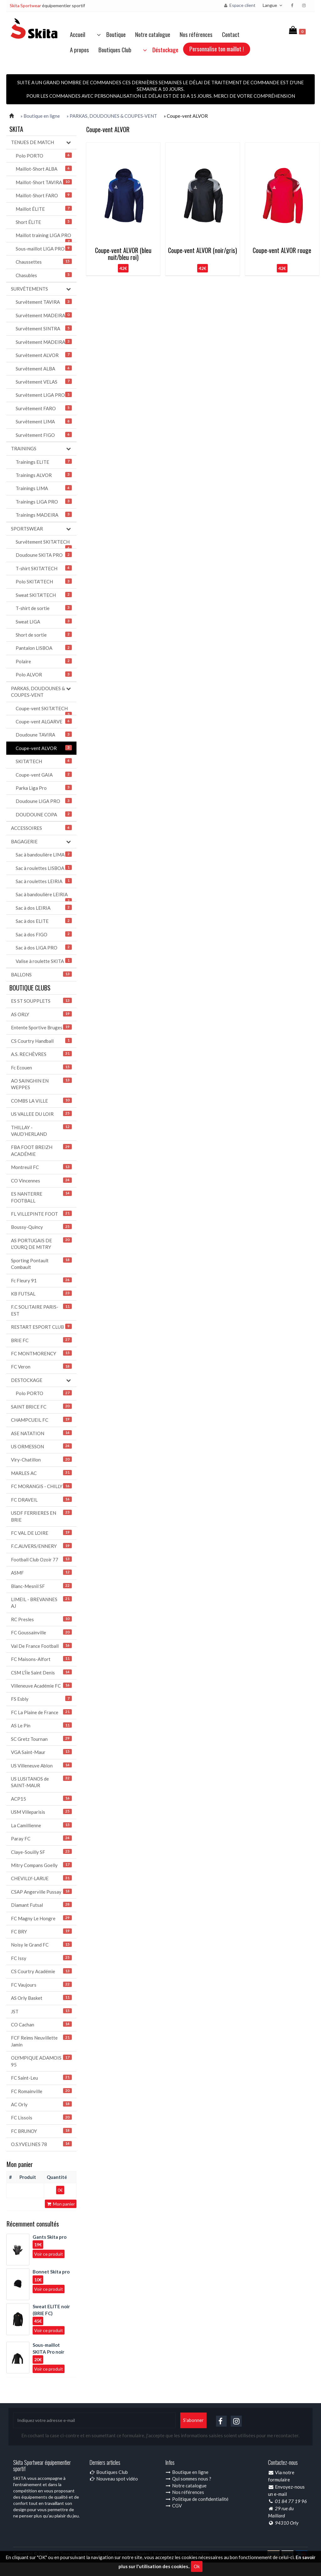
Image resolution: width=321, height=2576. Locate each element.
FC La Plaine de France (41, 1712)
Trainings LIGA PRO (44, 501)
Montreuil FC (41, 1167)
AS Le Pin (41, 1725)
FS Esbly (41, 1699)
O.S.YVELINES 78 (41, 2144)
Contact (230, 34)
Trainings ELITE (44, 462)
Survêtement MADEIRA (44, 315)
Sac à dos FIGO (44, 934)
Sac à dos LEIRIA (44, 908)
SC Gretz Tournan (41, 1739)
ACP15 (41, 1799)
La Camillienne (41, 1825)
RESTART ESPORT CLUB (41, 1327)
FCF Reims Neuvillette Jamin (41, 2041)
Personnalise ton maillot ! (216, 48)
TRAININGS (41, 448)
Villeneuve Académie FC (41, 1686)
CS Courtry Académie (41, 1971)
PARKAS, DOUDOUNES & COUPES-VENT (41, 691)
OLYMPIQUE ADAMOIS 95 (41, 2061)
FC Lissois (41, 2117)
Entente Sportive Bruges (41, 1027)
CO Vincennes (41, 1180)
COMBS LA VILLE (41, 1101)
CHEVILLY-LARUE (41, 1878)
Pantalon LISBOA (44, 648)
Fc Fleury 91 (41, 1280)
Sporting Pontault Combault (41, 1263)
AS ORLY (41, 1014)
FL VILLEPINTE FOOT (41, 1214)
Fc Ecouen (41, 1067)
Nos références (196, 34)
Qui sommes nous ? (188, 2478)
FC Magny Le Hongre (41, 1918)
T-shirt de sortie (44, 608)
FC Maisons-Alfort (41, 1659)
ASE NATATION (41, 1433)
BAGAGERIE (41, 841)
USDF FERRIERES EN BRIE (41, 1516)
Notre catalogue (152, 34)
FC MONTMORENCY (41, 1353)
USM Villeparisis (41, 1812)
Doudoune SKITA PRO (44, 555)
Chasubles (44, 275)
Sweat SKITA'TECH (44, 595)
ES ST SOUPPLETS (41, 1001)
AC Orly (41, 2104)
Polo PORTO (44, 155)
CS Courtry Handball (41, 1041)
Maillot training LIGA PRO (44, 237)
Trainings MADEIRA (44, 515)
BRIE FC (41, 1340)
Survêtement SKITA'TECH (44, 544)
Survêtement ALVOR (44, 355)
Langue (273, 5)
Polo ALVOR (44, 674)
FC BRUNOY (41, 2131)
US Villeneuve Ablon (41, 1765)
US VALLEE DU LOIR (41, 1114)
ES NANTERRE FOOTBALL (41, 1197)
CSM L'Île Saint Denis (41, 1672)
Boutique (110, 34)
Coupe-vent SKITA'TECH (44, 710)
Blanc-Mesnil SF (41, 1586)
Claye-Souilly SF (41, 1852)
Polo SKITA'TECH (44, 581)
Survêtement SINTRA (44, 328)
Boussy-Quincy (41, 1227)
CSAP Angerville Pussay (41, 1892)
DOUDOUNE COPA (44, 814)
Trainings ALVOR (44, 475)
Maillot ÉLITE (44, 209)
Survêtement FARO (44, 408)
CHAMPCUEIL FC (41, 1420)
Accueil (77, 34)
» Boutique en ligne (40, 116)
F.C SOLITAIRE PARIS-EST (41, 1310)
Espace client (239, 5)
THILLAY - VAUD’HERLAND (41, 1130)
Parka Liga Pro (44, 788)
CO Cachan (41, 2024)
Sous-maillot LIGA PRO (44, 248)
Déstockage (159, 49)
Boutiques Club (114, 49)
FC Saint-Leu (41, 2078)
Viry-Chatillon (41, 1459)
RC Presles (41, 1619)
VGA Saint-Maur (41, 1752)
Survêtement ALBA (44, 368)
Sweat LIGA (44, 621)
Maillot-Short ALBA (44, 169)
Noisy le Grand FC (41, 1945)
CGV (173, 2505)
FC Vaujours (41, 1985)
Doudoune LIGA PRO (44, 801)
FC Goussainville (41, 1632)
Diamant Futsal (41, 1905)
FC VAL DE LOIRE (41, 1533)
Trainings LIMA (44, 488)
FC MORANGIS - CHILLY (41, 1486)
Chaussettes (44, 262)
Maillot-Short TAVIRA (44, 182)
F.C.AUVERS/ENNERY (41, 1546)
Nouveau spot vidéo (113, 2478)
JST (41, 2011)
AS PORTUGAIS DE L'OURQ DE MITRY (41, 1243)
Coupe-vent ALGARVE (44, 721)
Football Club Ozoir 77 (41, 1559)
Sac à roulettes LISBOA (44, 868)
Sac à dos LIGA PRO (44, 947)
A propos (79, 49)
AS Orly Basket (41, 1998)
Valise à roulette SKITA (44, 961)
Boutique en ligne (186, 2472)
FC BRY (41, 1931)
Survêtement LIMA (44, 421)
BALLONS (41, 974)
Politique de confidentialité (197, 2499)
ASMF (41, 1572)
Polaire (44, 661)
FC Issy (41, 1958)
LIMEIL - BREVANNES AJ (41, 1602)
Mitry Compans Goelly (41, 1865)
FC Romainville (41, 2091)
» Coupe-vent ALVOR (186, 116)
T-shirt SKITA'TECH (44, 568)
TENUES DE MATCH (41, 142)
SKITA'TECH (44, 761)
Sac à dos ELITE (44, 921)
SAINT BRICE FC (41, 1407)
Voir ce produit (48, 2254)
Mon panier (60, 2203)
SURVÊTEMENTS (41, 289)
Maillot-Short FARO (44, 195)
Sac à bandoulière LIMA (44, 854)
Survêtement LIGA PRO (44, 395)
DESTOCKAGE (41, 1380)
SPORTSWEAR (41, 528)
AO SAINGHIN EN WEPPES (41, 1084)
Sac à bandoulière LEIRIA (44, 896)
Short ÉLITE (44, 222)
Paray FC (41, 1838)
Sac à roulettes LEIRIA (44, 881)
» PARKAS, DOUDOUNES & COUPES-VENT (111, 116)
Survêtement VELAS (44, 382)
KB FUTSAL (41, 1293)
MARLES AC (41, 1473)
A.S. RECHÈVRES (41, 1054)
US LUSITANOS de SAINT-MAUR (41, 1782)
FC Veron (41, 1366)
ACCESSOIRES (41, 828)
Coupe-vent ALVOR (44, 748)
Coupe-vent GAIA (44, 775)
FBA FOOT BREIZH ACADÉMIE (41, 1150)
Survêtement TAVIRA (44, 302)
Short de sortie (44, 635)
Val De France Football (41, 1646)
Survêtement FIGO (44, 435)
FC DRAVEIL (41, 1500)
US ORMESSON (41, 1446)
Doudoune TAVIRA (44, 734)
